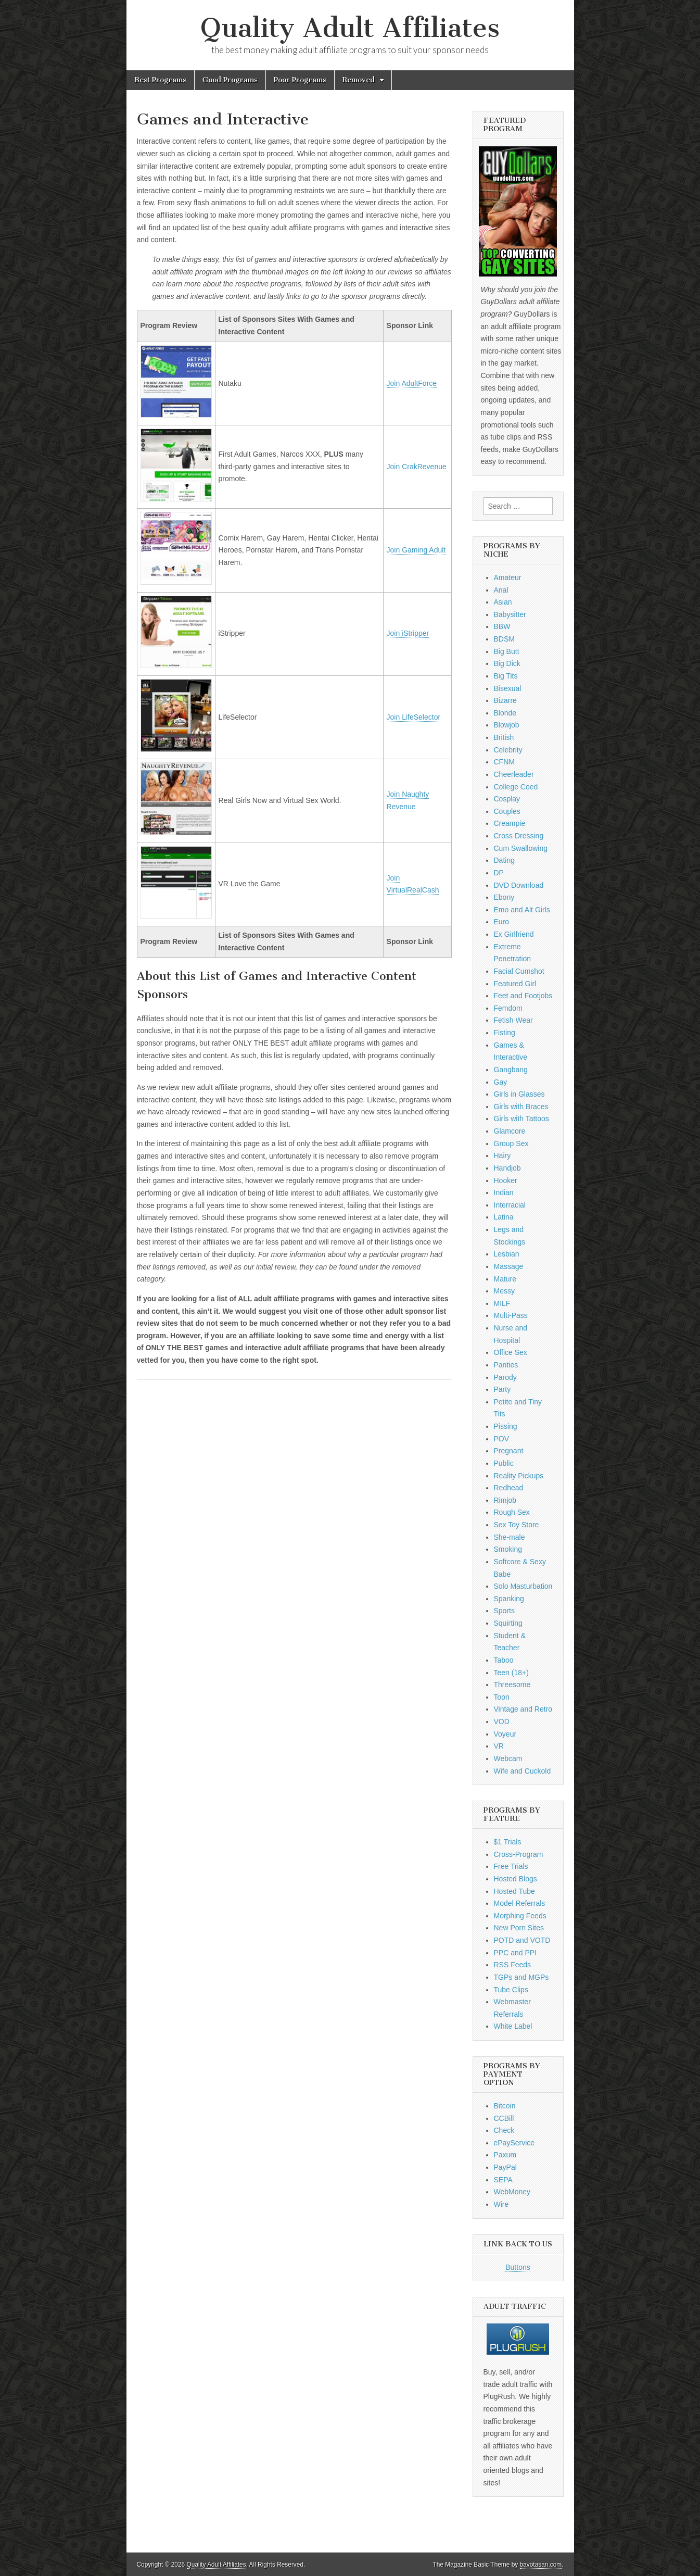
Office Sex (510, 1352)
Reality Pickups (519, 1476)
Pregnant (509, 1451)
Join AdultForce (412, 383)
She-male (509, 1537)
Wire (501, 2204)
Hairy (502, 1155)
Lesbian (506, 1254)
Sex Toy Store (516, 1525)
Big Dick (507, 663)
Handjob (507, 1168)
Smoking (508, 1549)
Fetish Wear (513, 1020)
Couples (507, 811)
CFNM (504, 762)
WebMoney (512, 2192)
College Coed (516, 787)
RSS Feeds (512, 1965)
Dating (504, 860)
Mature (505, 1279)
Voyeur (505, 1734)
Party (502, 1389)
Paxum (505, 2155)
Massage (509, 1266)
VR (499, 1746)
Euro (502, 922)
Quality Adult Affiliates (350, 28)
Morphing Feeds (520, 1916)
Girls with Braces (521, 1106)
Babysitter (510, 614)
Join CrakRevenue (417, 466)
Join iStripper (408, 633)
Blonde (505, 713)
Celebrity (508, 750)
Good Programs (230, 80)
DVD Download (519, 885)
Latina (504, 1217)
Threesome (512, 1684)
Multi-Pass (511, 1315)
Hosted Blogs (515, 1879)
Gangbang (511, 1069)
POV (502, 1439)
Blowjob (506, 725)
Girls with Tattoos (521, 1118)
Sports (504, 1610)
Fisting (504, 1032)
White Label (513, 2026)
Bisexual (507, 688)
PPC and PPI (515, 1953)
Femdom (508, 1008)
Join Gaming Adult (416, 550)
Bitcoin (505, 2106)
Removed (358, 80)
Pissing (505, 1426)
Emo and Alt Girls (522, 910)
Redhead (509, 1488)
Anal (501, 590)
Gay (500, 1082)
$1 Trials (507, 1842)
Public (504, 1463)
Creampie (510, 823)
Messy (504, 1291)
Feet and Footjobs (523, 995)
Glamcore (510, 1131)
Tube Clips (511, 1990)
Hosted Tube (514, 1891)
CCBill (504, 2118)
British (504, 737)
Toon (502, 1697)
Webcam (508, 1758)
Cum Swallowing (521, 848)
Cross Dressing (519, 836)
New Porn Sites (519, 1928)
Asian (503, 602)
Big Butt (506, 651)
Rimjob (505, 1500)
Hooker (505, 1180)
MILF (502, 1303)
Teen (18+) (511, 1672)
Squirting (508, 1623)
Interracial (510, 1205)
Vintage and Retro (523, 1709)
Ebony (504, 897)
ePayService (514, 2143)
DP (499, 873)
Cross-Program (518, 1854)
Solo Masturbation (523, 1586)
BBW (502, 626)
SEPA (503, 2180)
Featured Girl (515, 983)
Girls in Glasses (519, 1094)
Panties (506, 1365)
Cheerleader (514, 774)
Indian (504, 1192)
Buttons (517, 2267)
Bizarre (505, 700)
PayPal (505, 2167)
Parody (505, 1377)
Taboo (504, 1660)
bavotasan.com (541, 2564)
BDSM (504, 639)
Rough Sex (512, 1512)
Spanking (509, 1598)
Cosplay (507, 799)
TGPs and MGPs (521, 1977)
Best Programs (160, 80)
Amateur (507, 577)
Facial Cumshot (519, 971)
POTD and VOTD (522, 1940)
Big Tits (506, 676)
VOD (502, 1721)
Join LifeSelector (414, 717)
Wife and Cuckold (522, 1771)
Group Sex (511, 1143)
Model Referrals (519, 1903)
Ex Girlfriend (514, 934)
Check (504, 2130)
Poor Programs (300, 80)
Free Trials (511, 1866)
